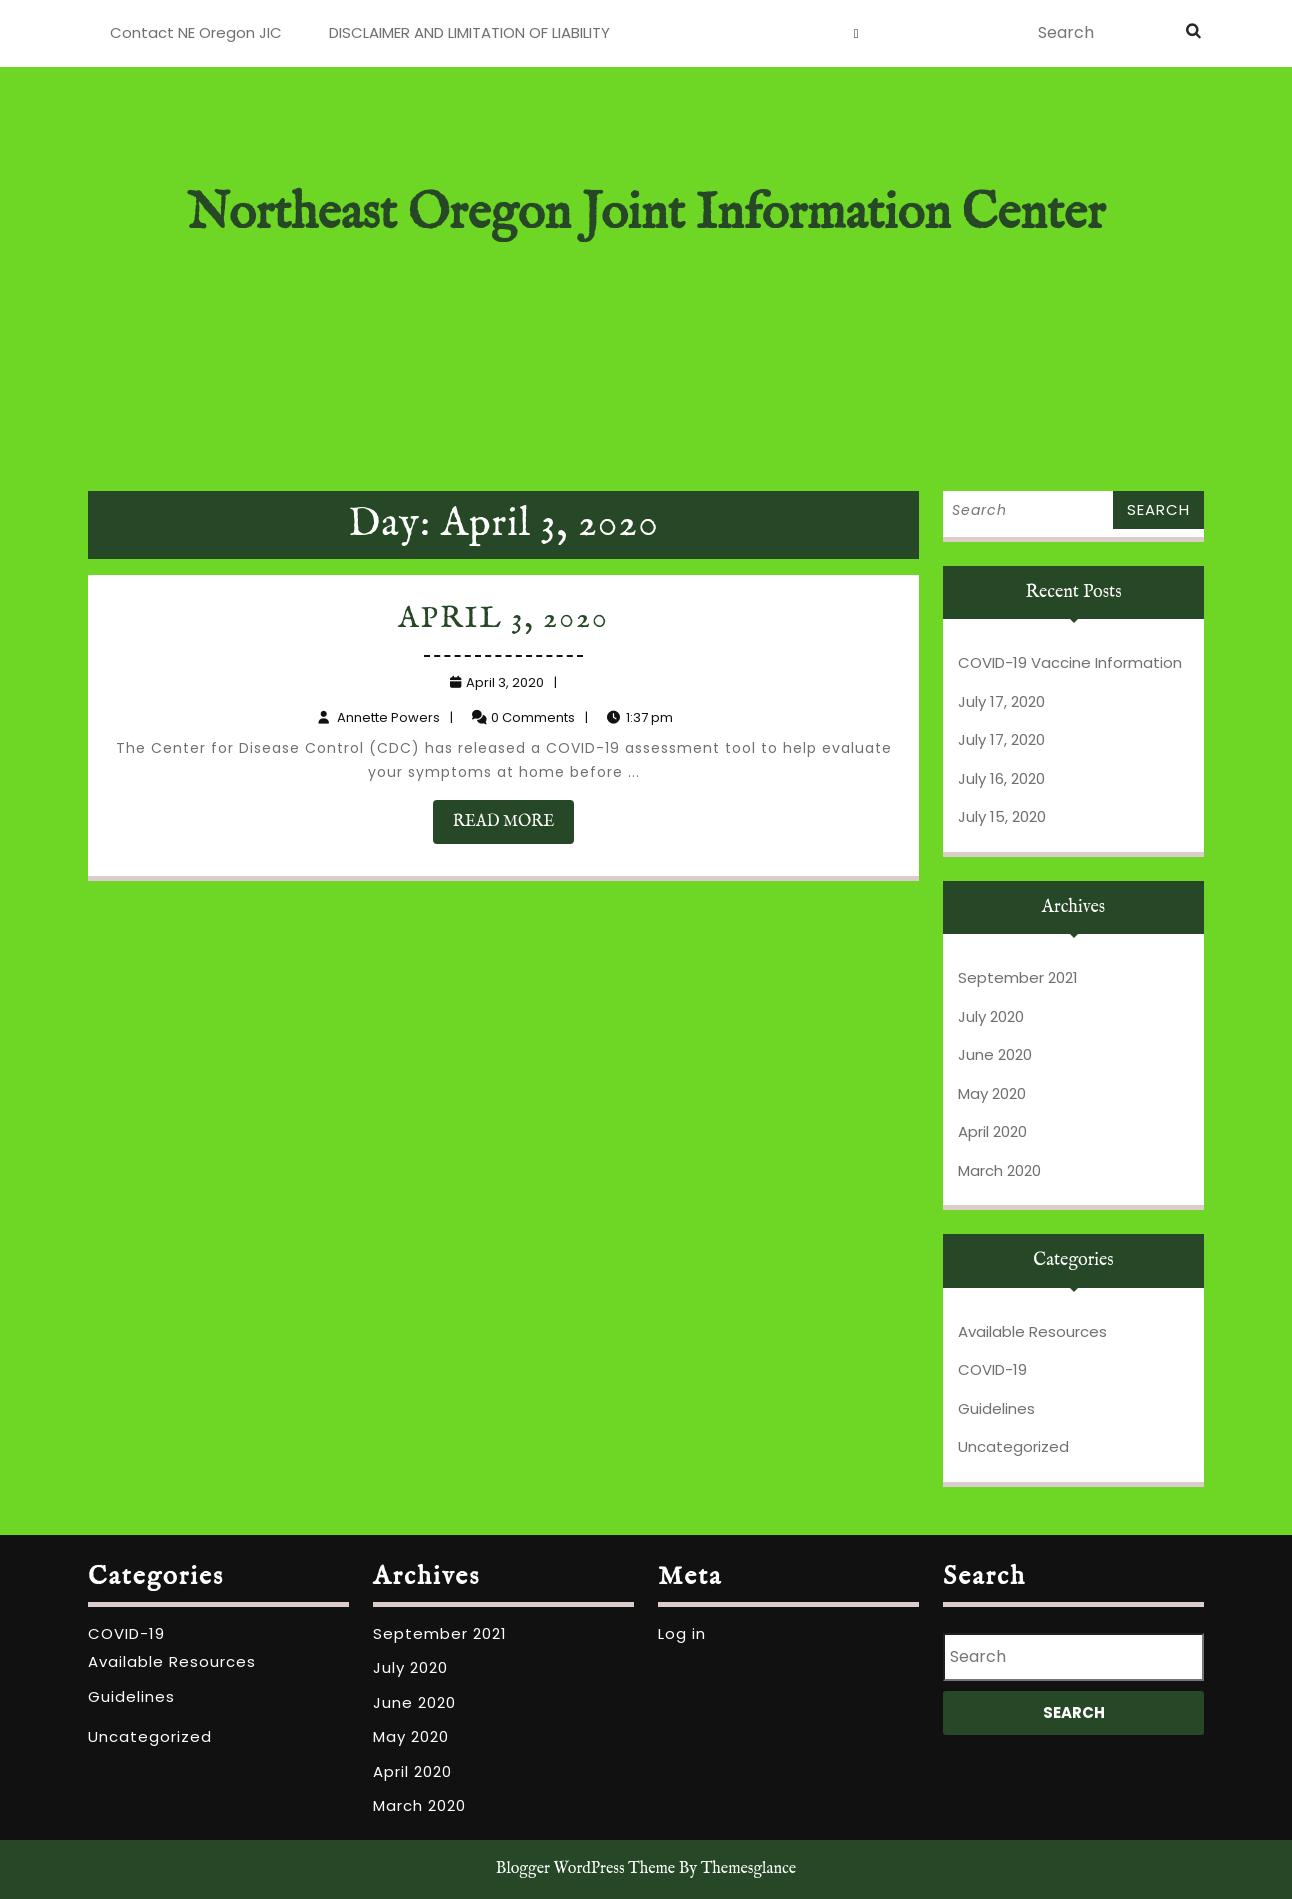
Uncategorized (1013, 1446)
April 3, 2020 (504, 621)
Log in (682, 1633)
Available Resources (1032, 1331)
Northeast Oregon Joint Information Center (646, 214)
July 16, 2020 (1001, 778)
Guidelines (996, 1408)
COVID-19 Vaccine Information (1070, 662)
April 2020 (992, 1131)
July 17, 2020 (1001, 701)
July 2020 (991, 1016)
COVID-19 (992, 1369)
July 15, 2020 (1002, 816)
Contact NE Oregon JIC (196, 32)
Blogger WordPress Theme (585, 1869)
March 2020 (999, 1170)
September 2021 (1018, 977)
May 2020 (992, 1093)
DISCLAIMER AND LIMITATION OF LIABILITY (469, 32)
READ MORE (514, 823)
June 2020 (995, 1054)
